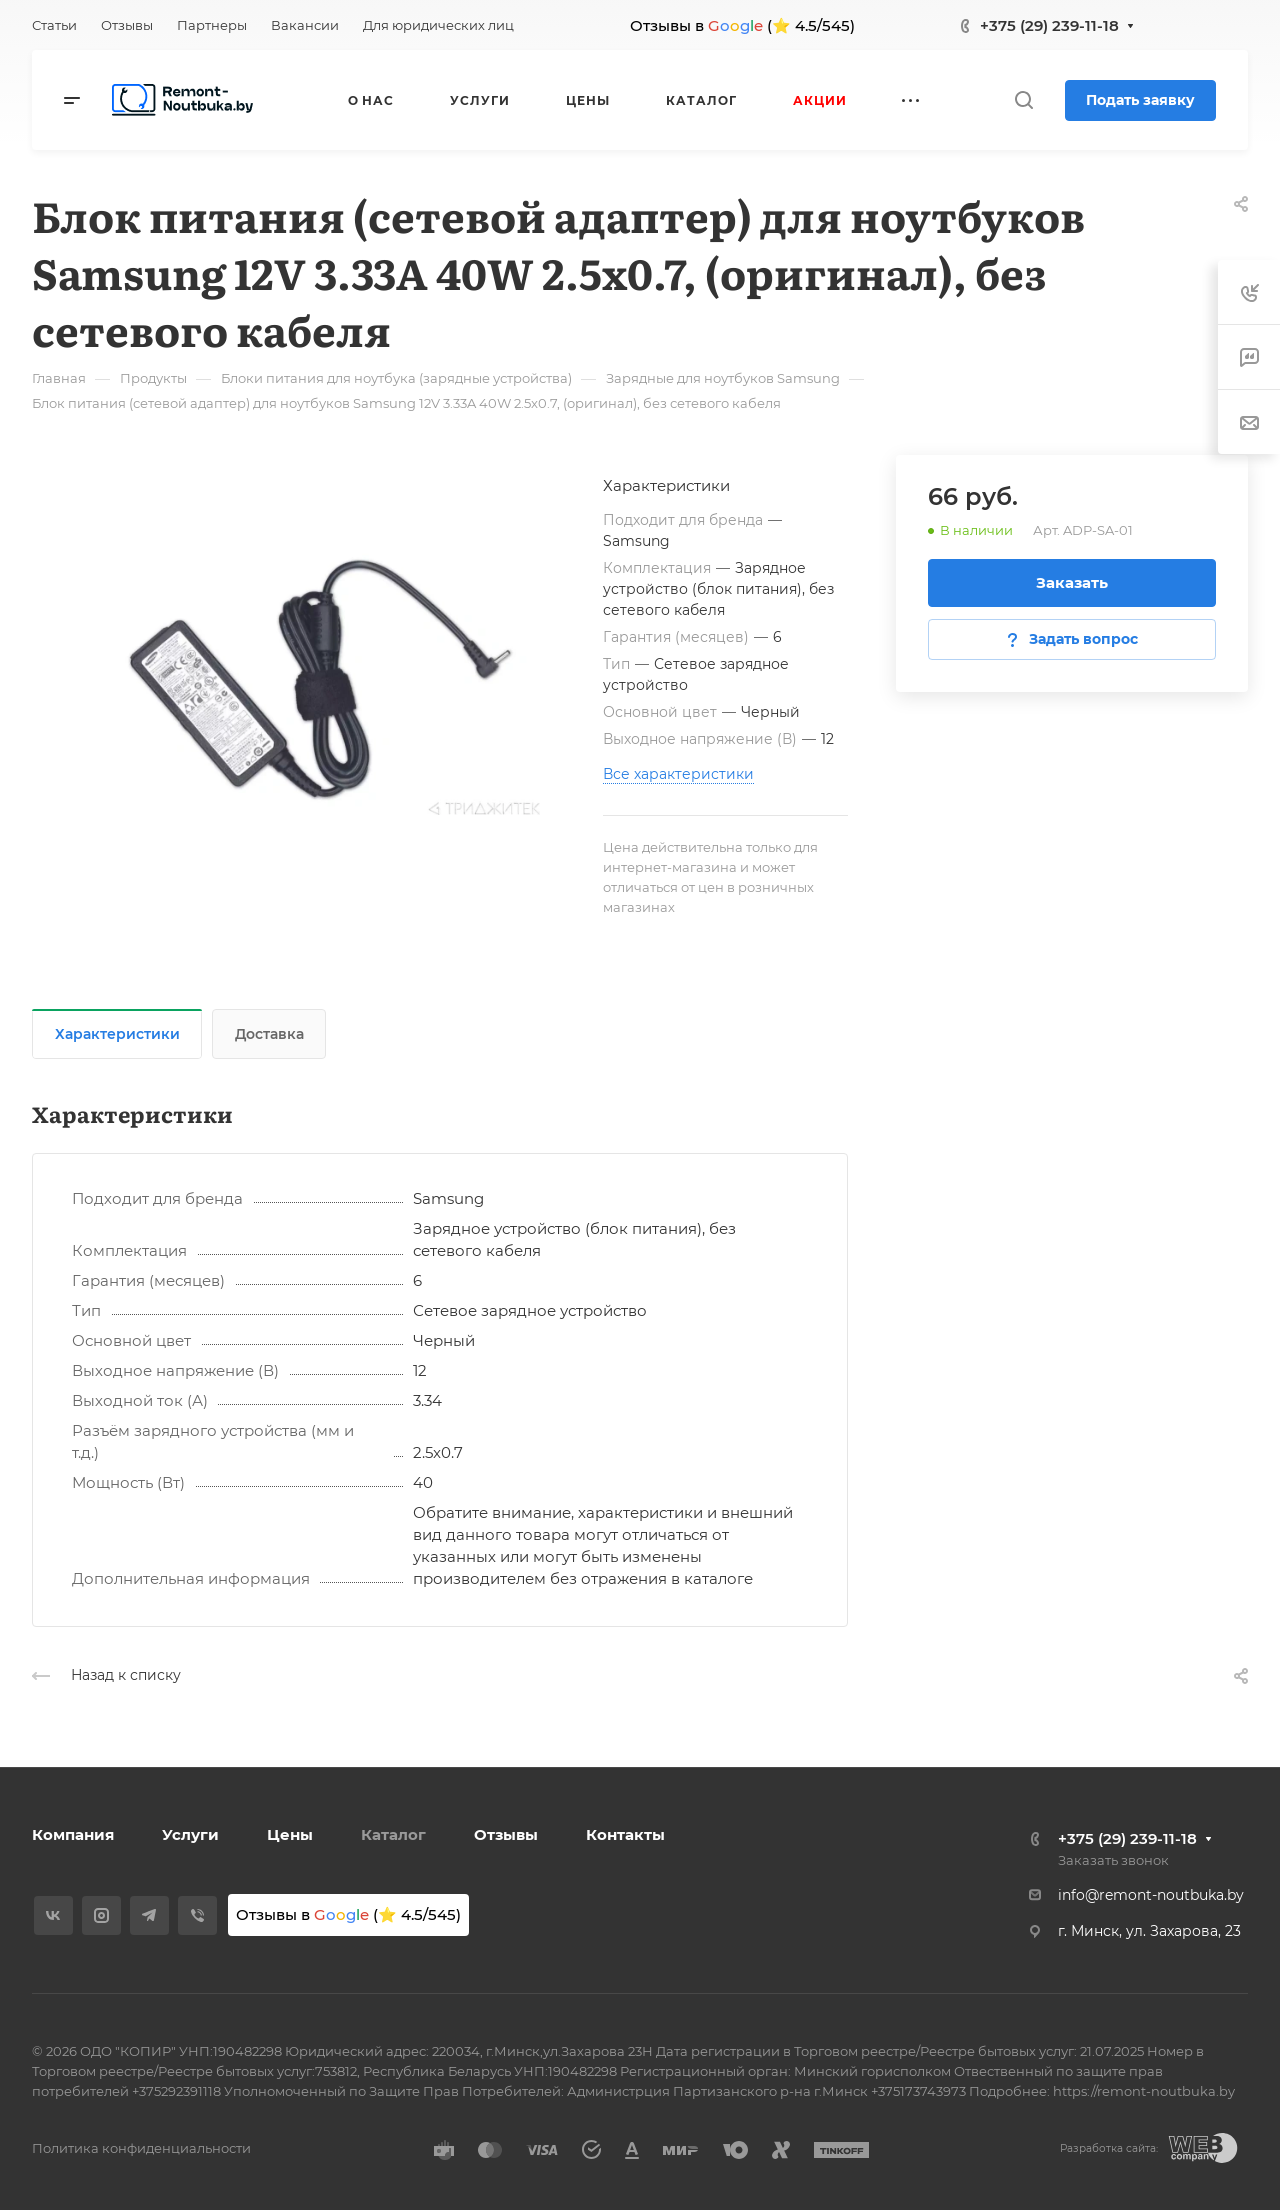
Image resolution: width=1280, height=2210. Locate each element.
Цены (290, 1834)
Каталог (393, 1834)
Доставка (269, 1034)
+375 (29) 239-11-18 (1049, 25)
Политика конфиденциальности (141, 2148)
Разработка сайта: (1109, 2148)
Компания (73, 1834)
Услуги (190, 1834)
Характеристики (117, 1034)
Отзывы (506, 1834)
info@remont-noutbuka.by (1151, 1895)
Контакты (625, 1834)
